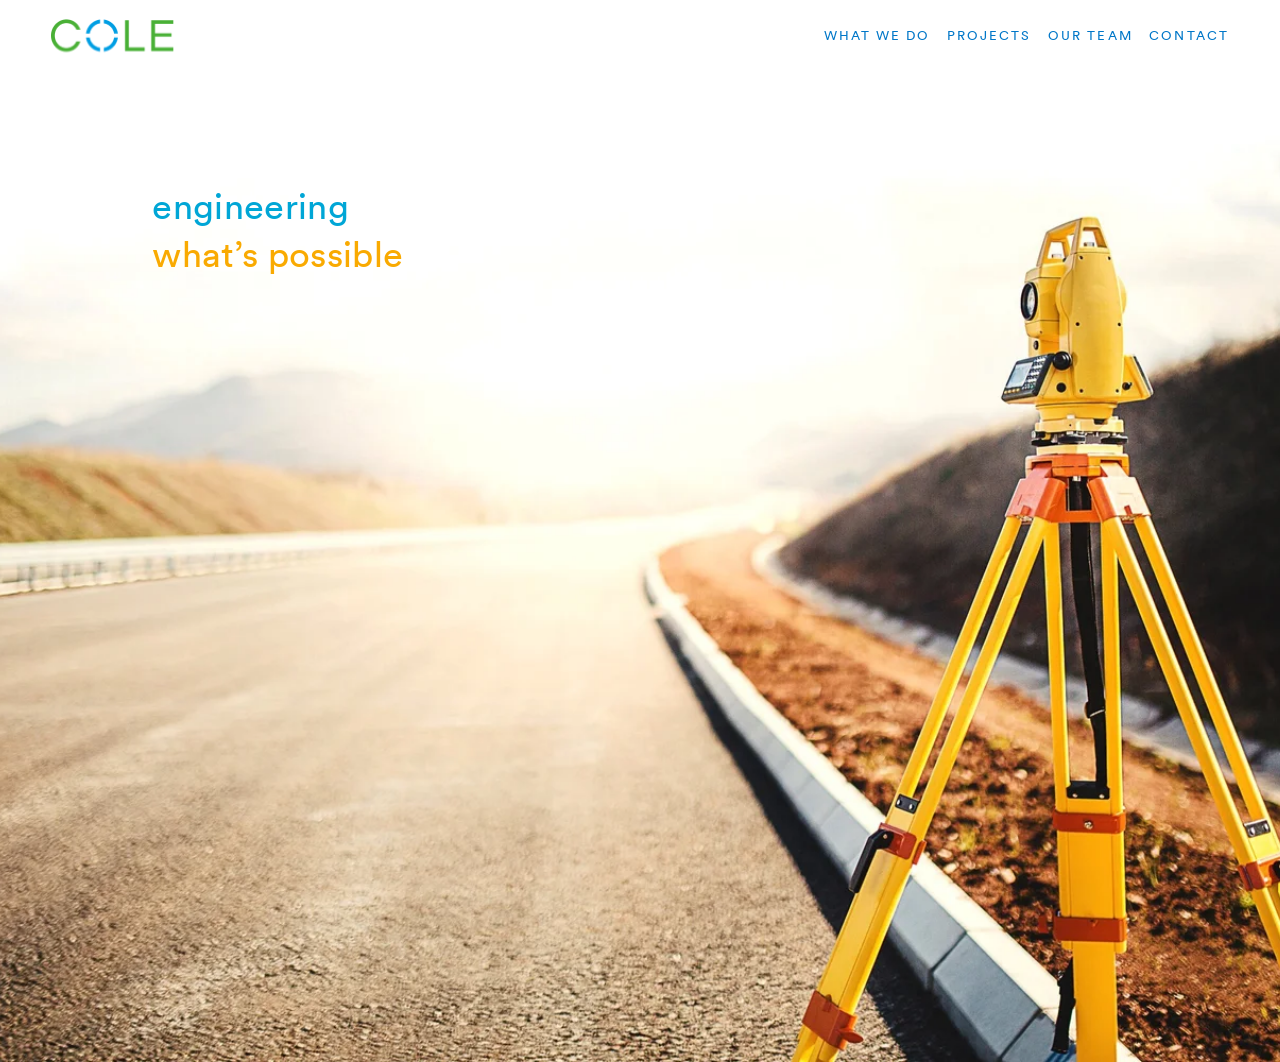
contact (1188, 35)
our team (1090, 35)
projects (989, 35)
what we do (877, 35)
